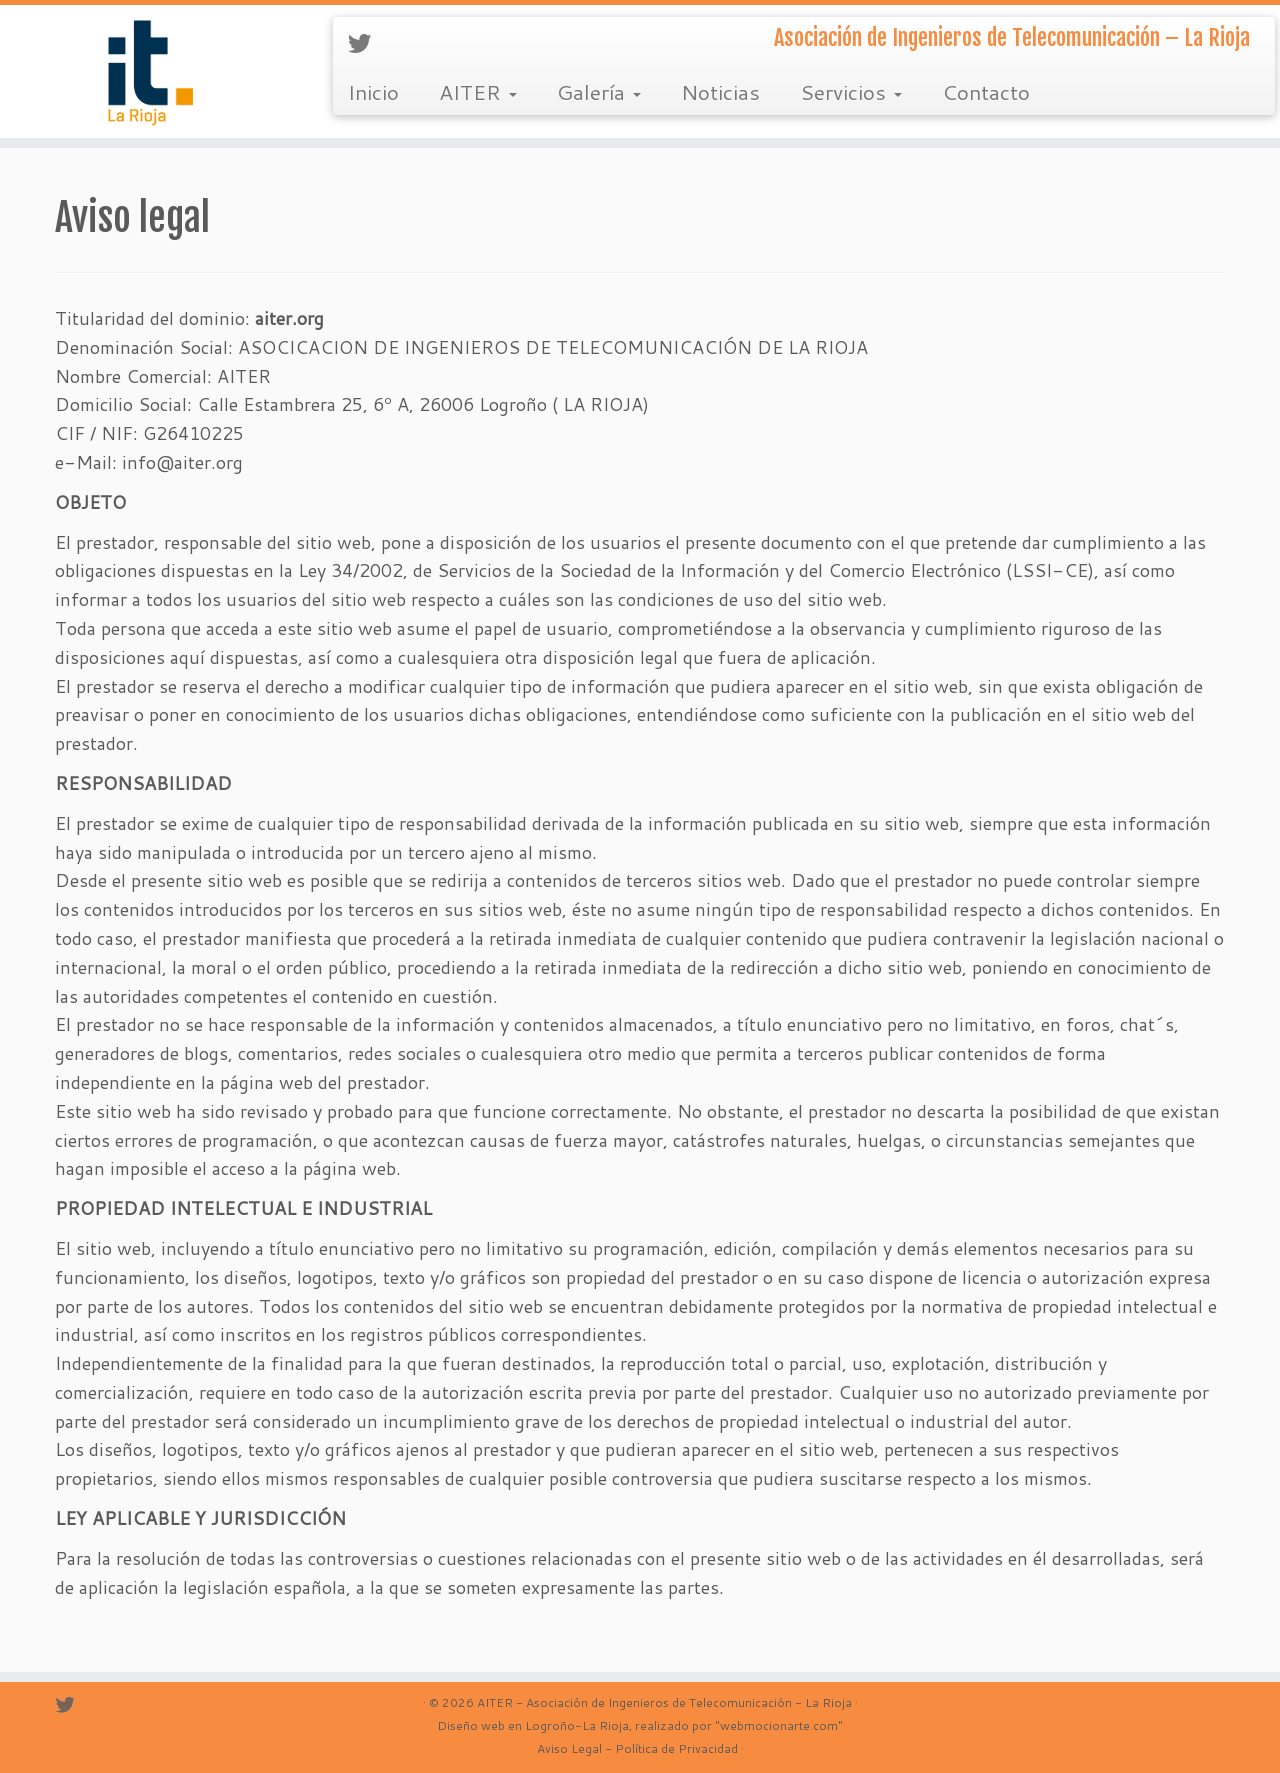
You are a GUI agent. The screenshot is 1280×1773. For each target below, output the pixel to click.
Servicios (851, 92)
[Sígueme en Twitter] (366, 43)
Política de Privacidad (676, 1748)
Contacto (986, 92)
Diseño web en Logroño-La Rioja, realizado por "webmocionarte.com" (640, 1725)
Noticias (720, 92)
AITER (478, 92)
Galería (599, 92)
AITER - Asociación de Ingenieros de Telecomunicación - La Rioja (664, 1702)
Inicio (373, 92)
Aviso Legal (569, 1748)
